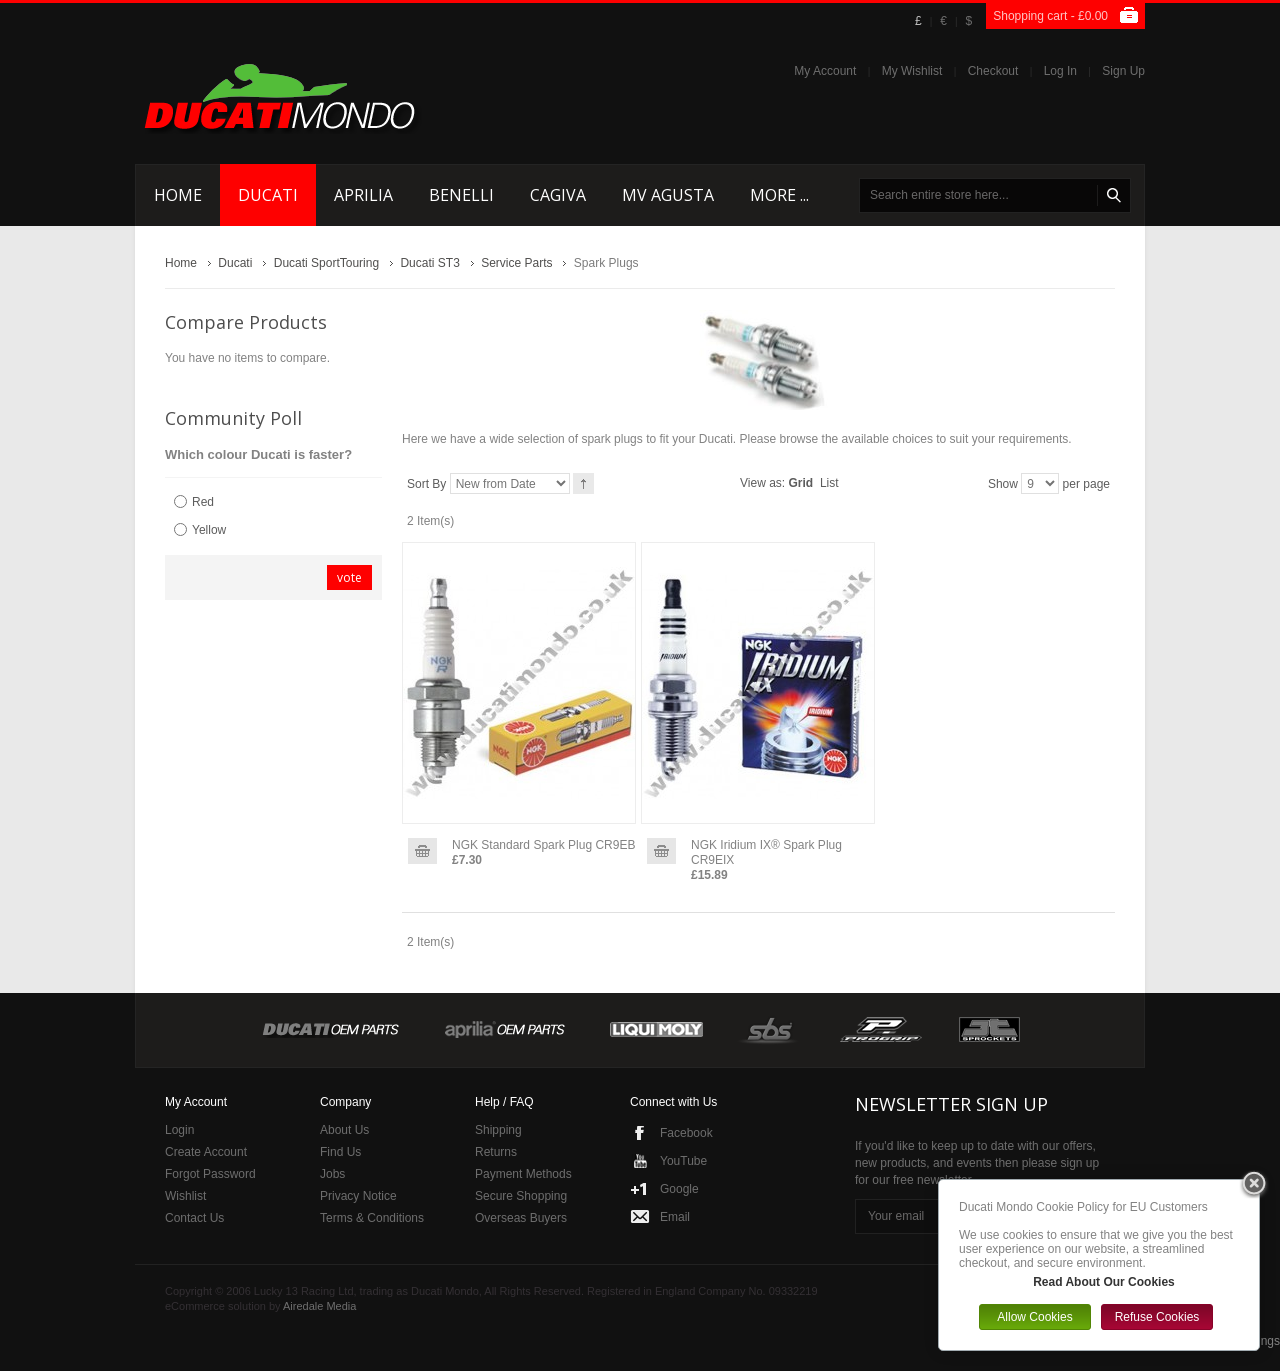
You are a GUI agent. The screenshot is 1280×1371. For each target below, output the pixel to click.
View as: (762, 483)
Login (179, 1130)
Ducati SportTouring (326, 263)
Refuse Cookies (1157, 1317)
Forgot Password (210, 1174)
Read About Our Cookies (1104, 1282)
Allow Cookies (1034, 1317)
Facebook (686, 1133)
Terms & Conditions (372, 1218)
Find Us (340, 1152)
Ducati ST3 (429, 263)
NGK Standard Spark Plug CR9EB (543, 845)
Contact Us (194, 1218)
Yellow (209, 530)
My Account (825, 71)
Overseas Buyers (521, 1218)
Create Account (206, 1152)
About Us (344, 1130)
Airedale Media (319, 1306)
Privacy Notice (358, 1196)
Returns (496, 1152)
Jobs (332, 1174)
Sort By (426, 484)
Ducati (235, 263)
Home (181, 263)
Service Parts (516, 263)
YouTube (683, 1161)
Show (1003, 484)
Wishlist (185, 1196)
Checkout (993, 71)
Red (203, 502)
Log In (1060, 71)
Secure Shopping (521, 1196)
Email (675, 1217)
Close (1254, 1185)
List (829, 483)
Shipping (498, 1130)
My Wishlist (912, 71)
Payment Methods (523, 1174)
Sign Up (1123, 71)
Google (679, 1189)
